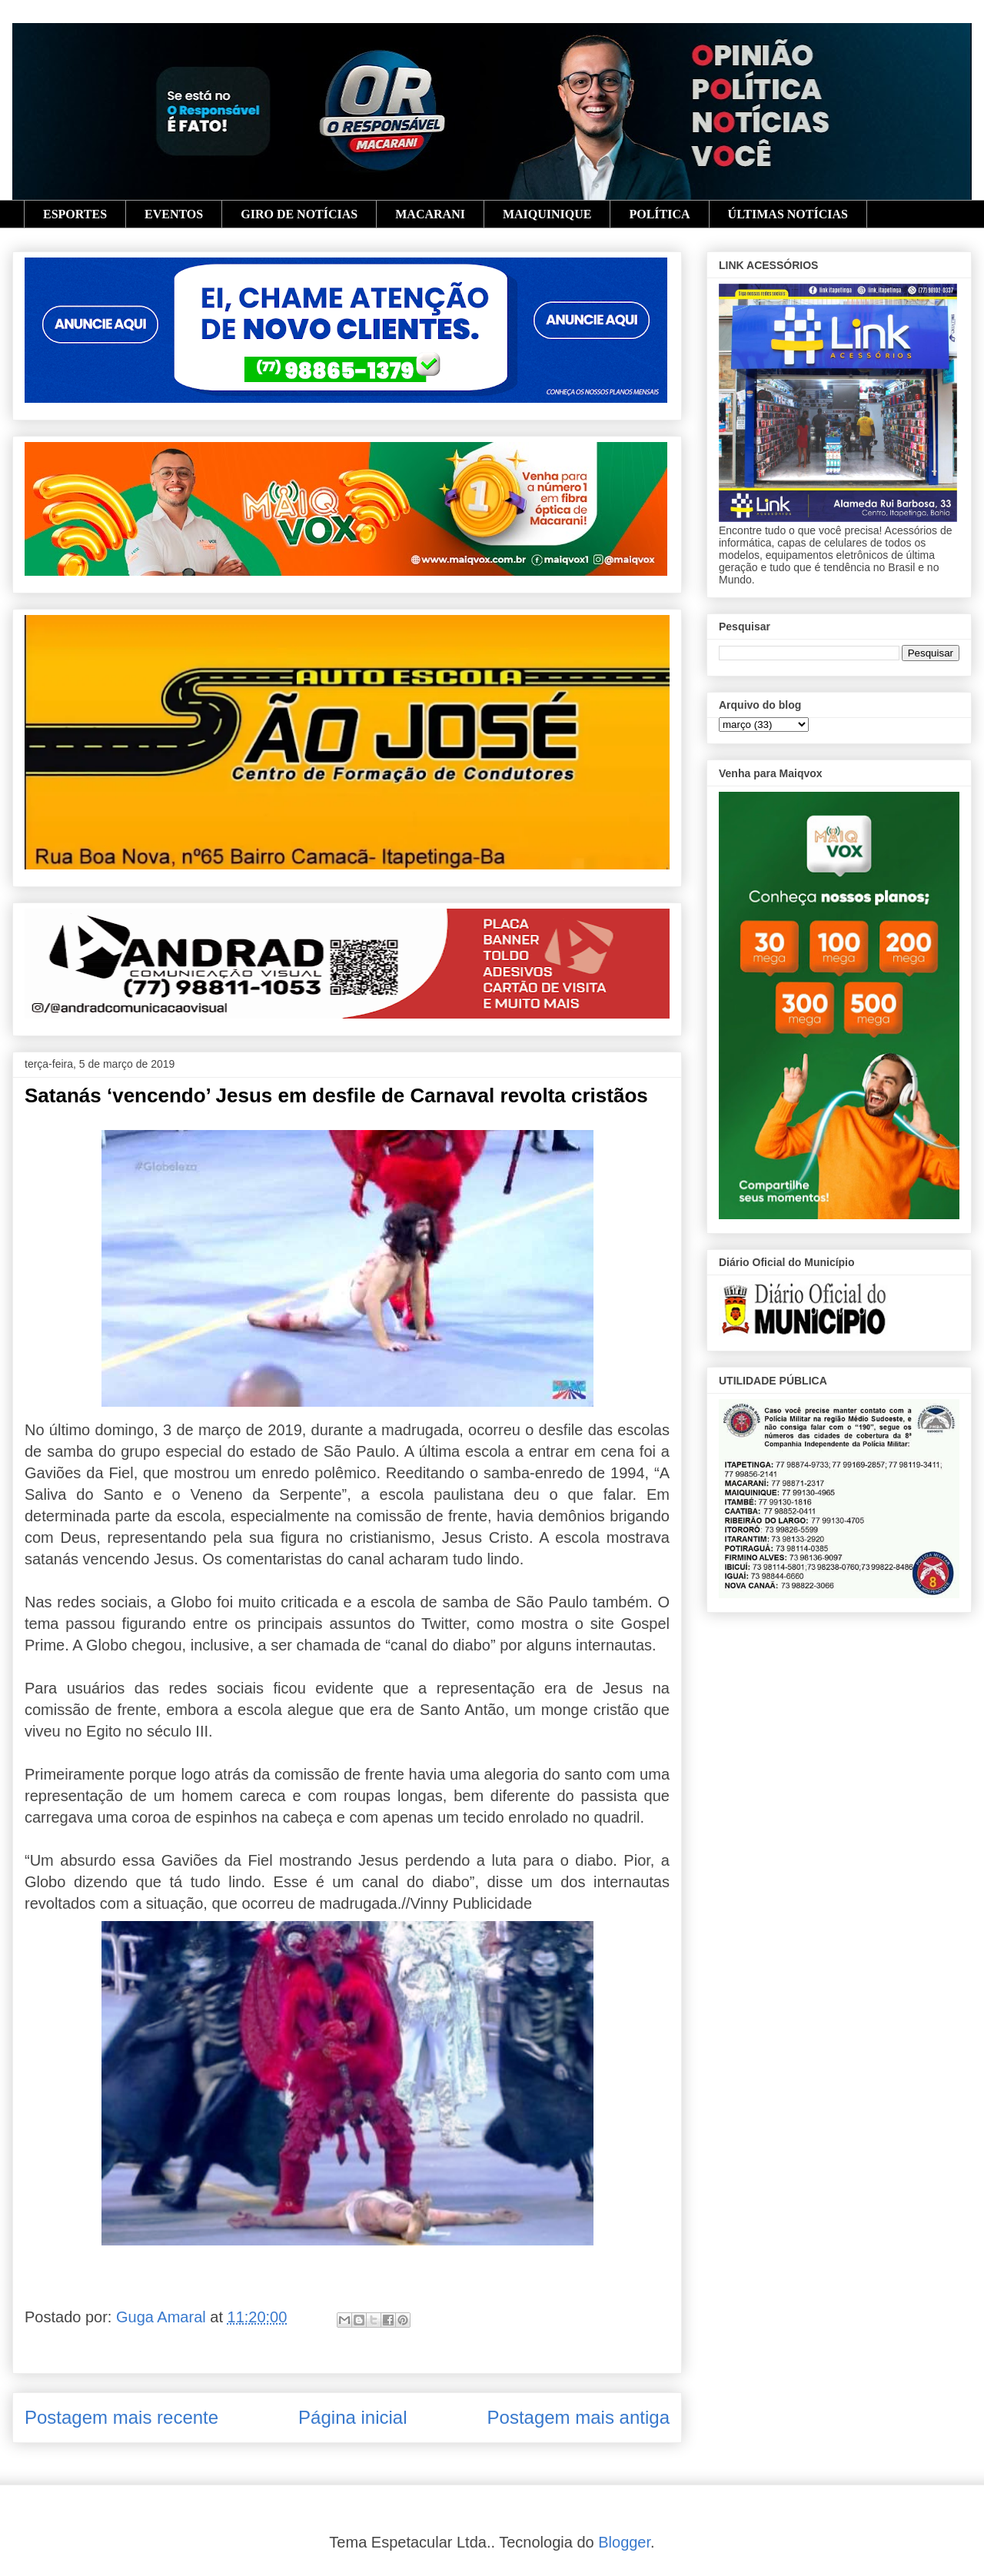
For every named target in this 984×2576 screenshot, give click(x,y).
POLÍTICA (659, 214)
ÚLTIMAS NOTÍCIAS (788, 214)
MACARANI (430, 214)
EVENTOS (174, 214)
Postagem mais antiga (578, 2417)
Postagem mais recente (121, 2417)
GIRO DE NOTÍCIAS (299, 214)
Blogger (624, 2542)
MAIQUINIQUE (547, 214)
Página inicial (352, 2417)
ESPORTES (75, 214)
